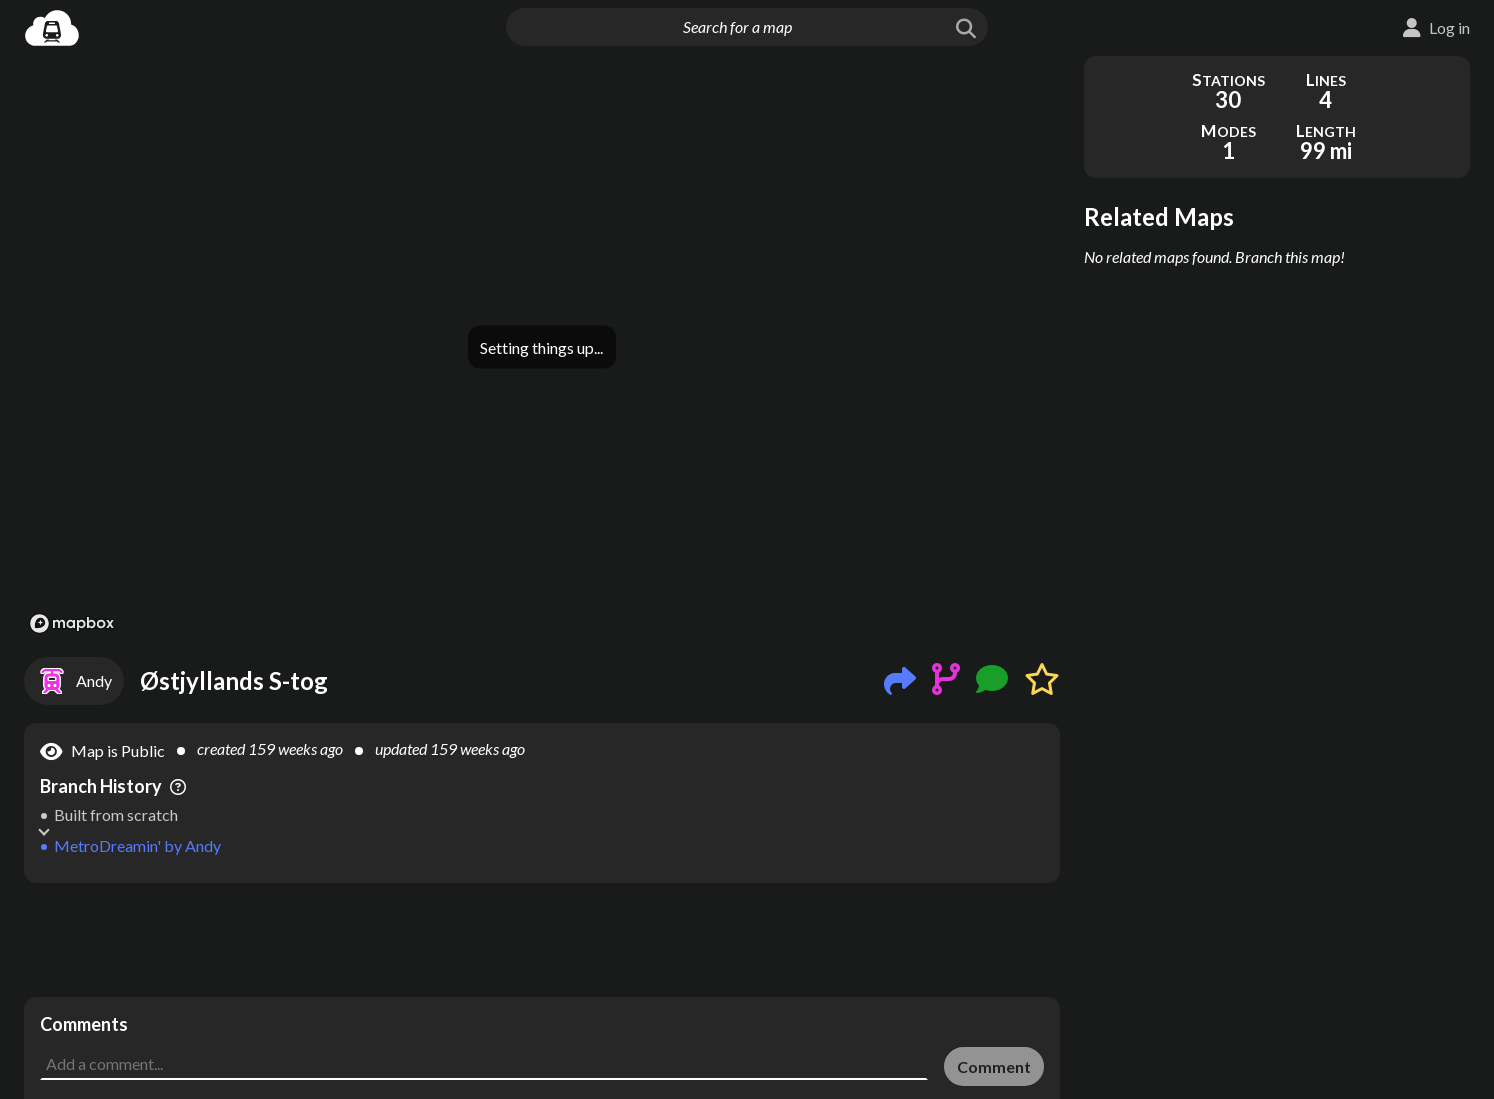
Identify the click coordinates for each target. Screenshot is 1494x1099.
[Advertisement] (542, 940)
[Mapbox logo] (72, 623)
